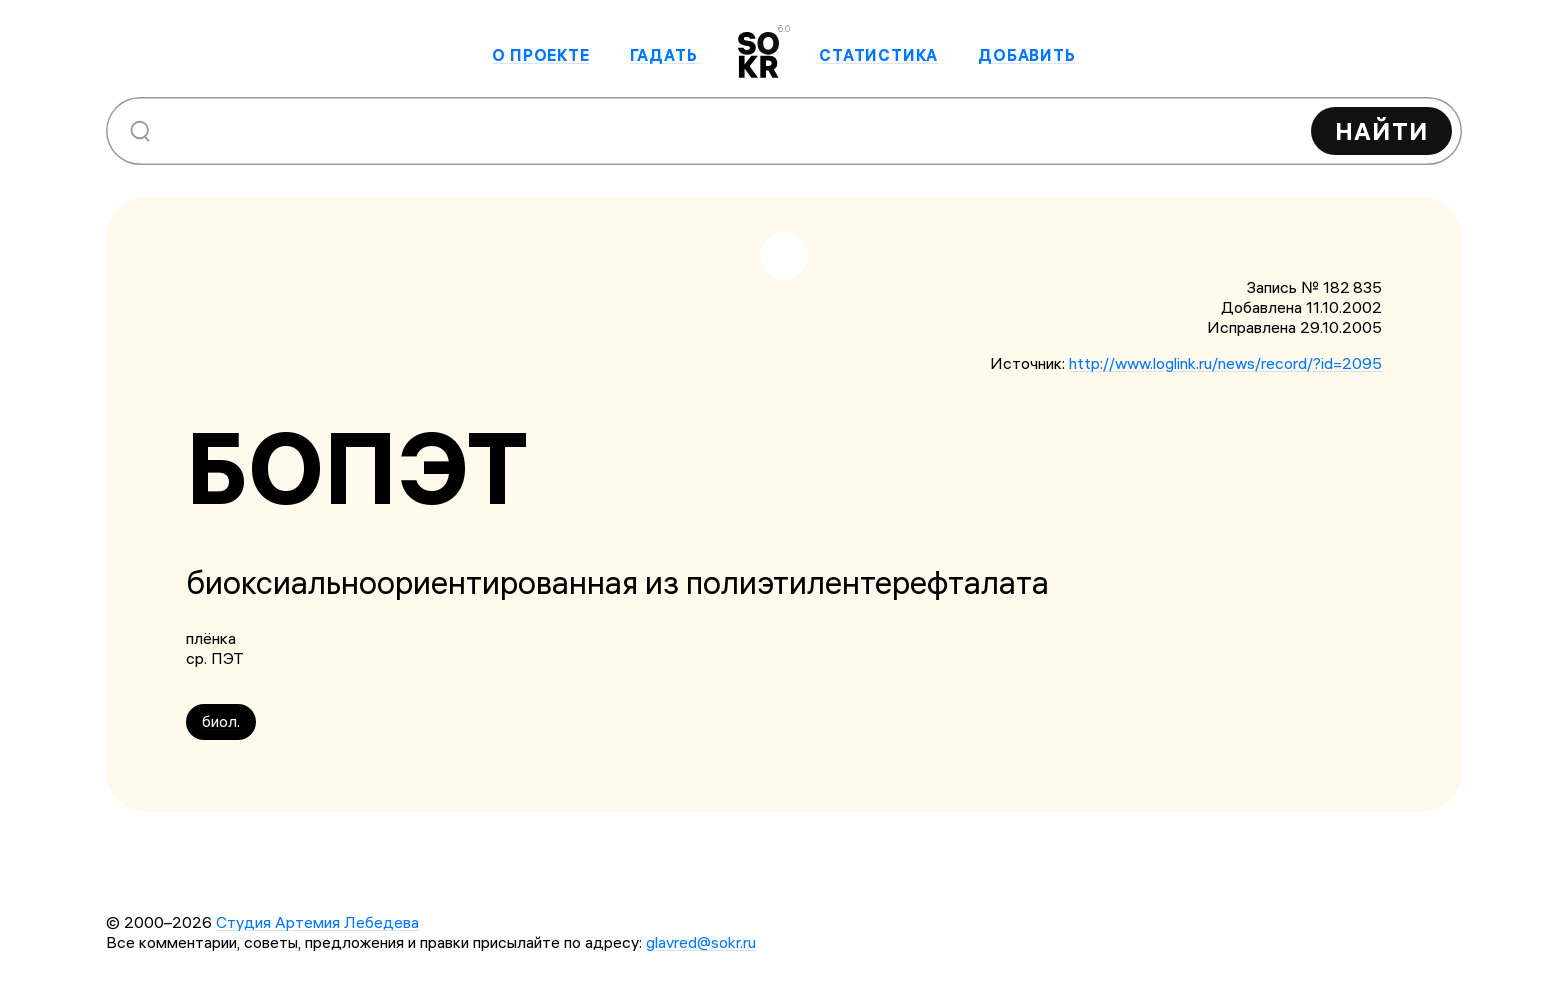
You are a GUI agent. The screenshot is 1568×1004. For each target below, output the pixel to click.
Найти (1381, 131)
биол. (221, 721)
